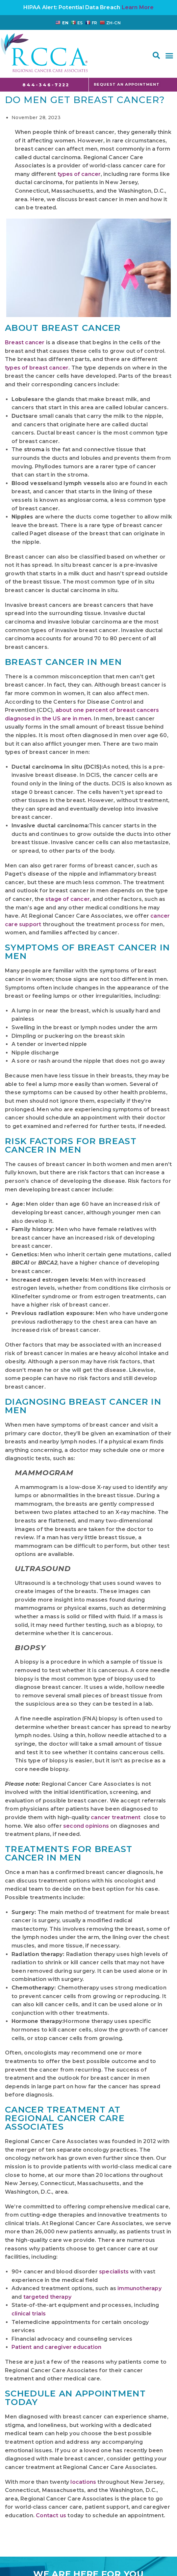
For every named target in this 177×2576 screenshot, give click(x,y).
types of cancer (79, 174)
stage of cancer (67, 899)
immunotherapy (139, 2288)
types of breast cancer (36, 368)
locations (83, 2482)
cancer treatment (115, 1817)
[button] (156, 55)
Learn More (138, 7)
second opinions (86, 1826)
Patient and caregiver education (56, 2347)
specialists (114, 2271)
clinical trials (29, 2313)
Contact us (51, 2515)
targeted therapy (47, 2297)
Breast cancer (25, 342)
